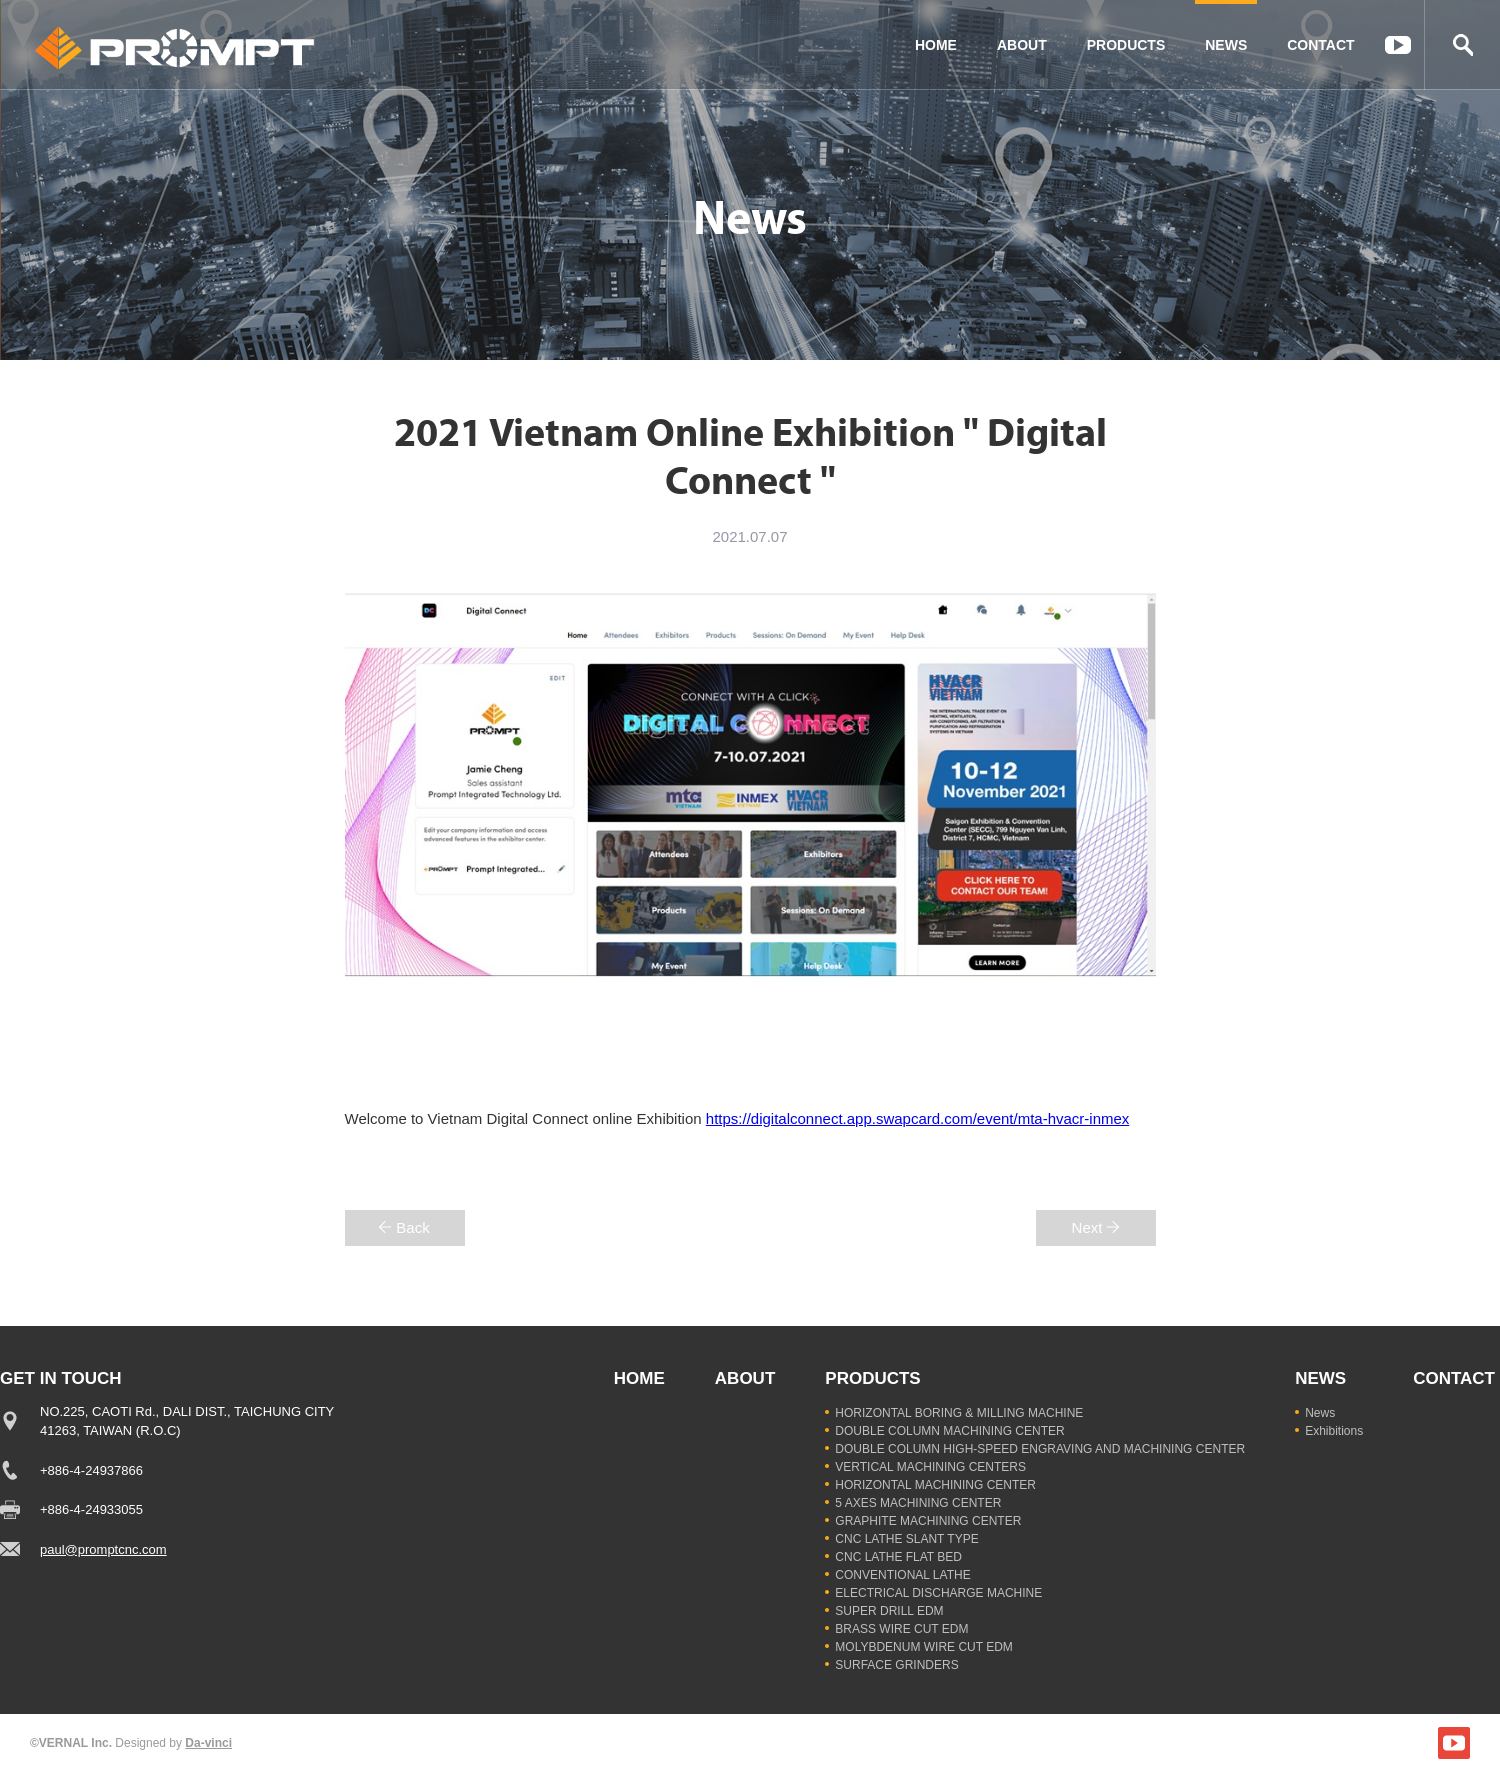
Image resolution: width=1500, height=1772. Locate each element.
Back (412, 1227)
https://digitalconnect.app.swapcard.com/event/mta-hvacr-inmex (918, 1118)
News (1320, 1413)
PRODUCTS (1126, 45)
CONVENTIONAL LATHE (902, 1575)
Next (1087, 1227)
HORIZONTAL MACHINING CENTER (935, 1485)
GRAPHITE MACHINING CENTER (928, 1521)
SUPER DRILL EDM (889, 1611)
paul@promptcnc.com (103, 1549)
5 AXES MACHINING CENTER (918, 1503)
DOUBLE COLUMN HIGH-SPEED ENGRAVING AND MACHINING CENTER (1040, 1449)
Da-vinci (208, 1743)
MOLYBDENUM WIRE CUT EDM (924, 1647)
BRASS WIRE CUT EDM (901, 1629)
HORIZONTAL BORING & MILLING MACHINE (959, 1413)
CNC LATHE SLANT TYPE (906, 1539)
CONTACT (1320, 45)
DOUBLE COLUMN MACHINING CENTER (949, 1431)
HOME (936, 45)
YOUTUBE (1398, 45)
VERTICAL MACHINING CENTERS (930, 1467)
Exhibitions (1334, 1431)
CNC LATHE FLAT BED (898, 1557)
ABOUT (1022, 45)
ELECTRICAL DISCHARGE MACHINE (938, 1593)
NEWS (1226, 45)
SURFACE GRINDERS (896, 1665)
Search (1462, 45)
